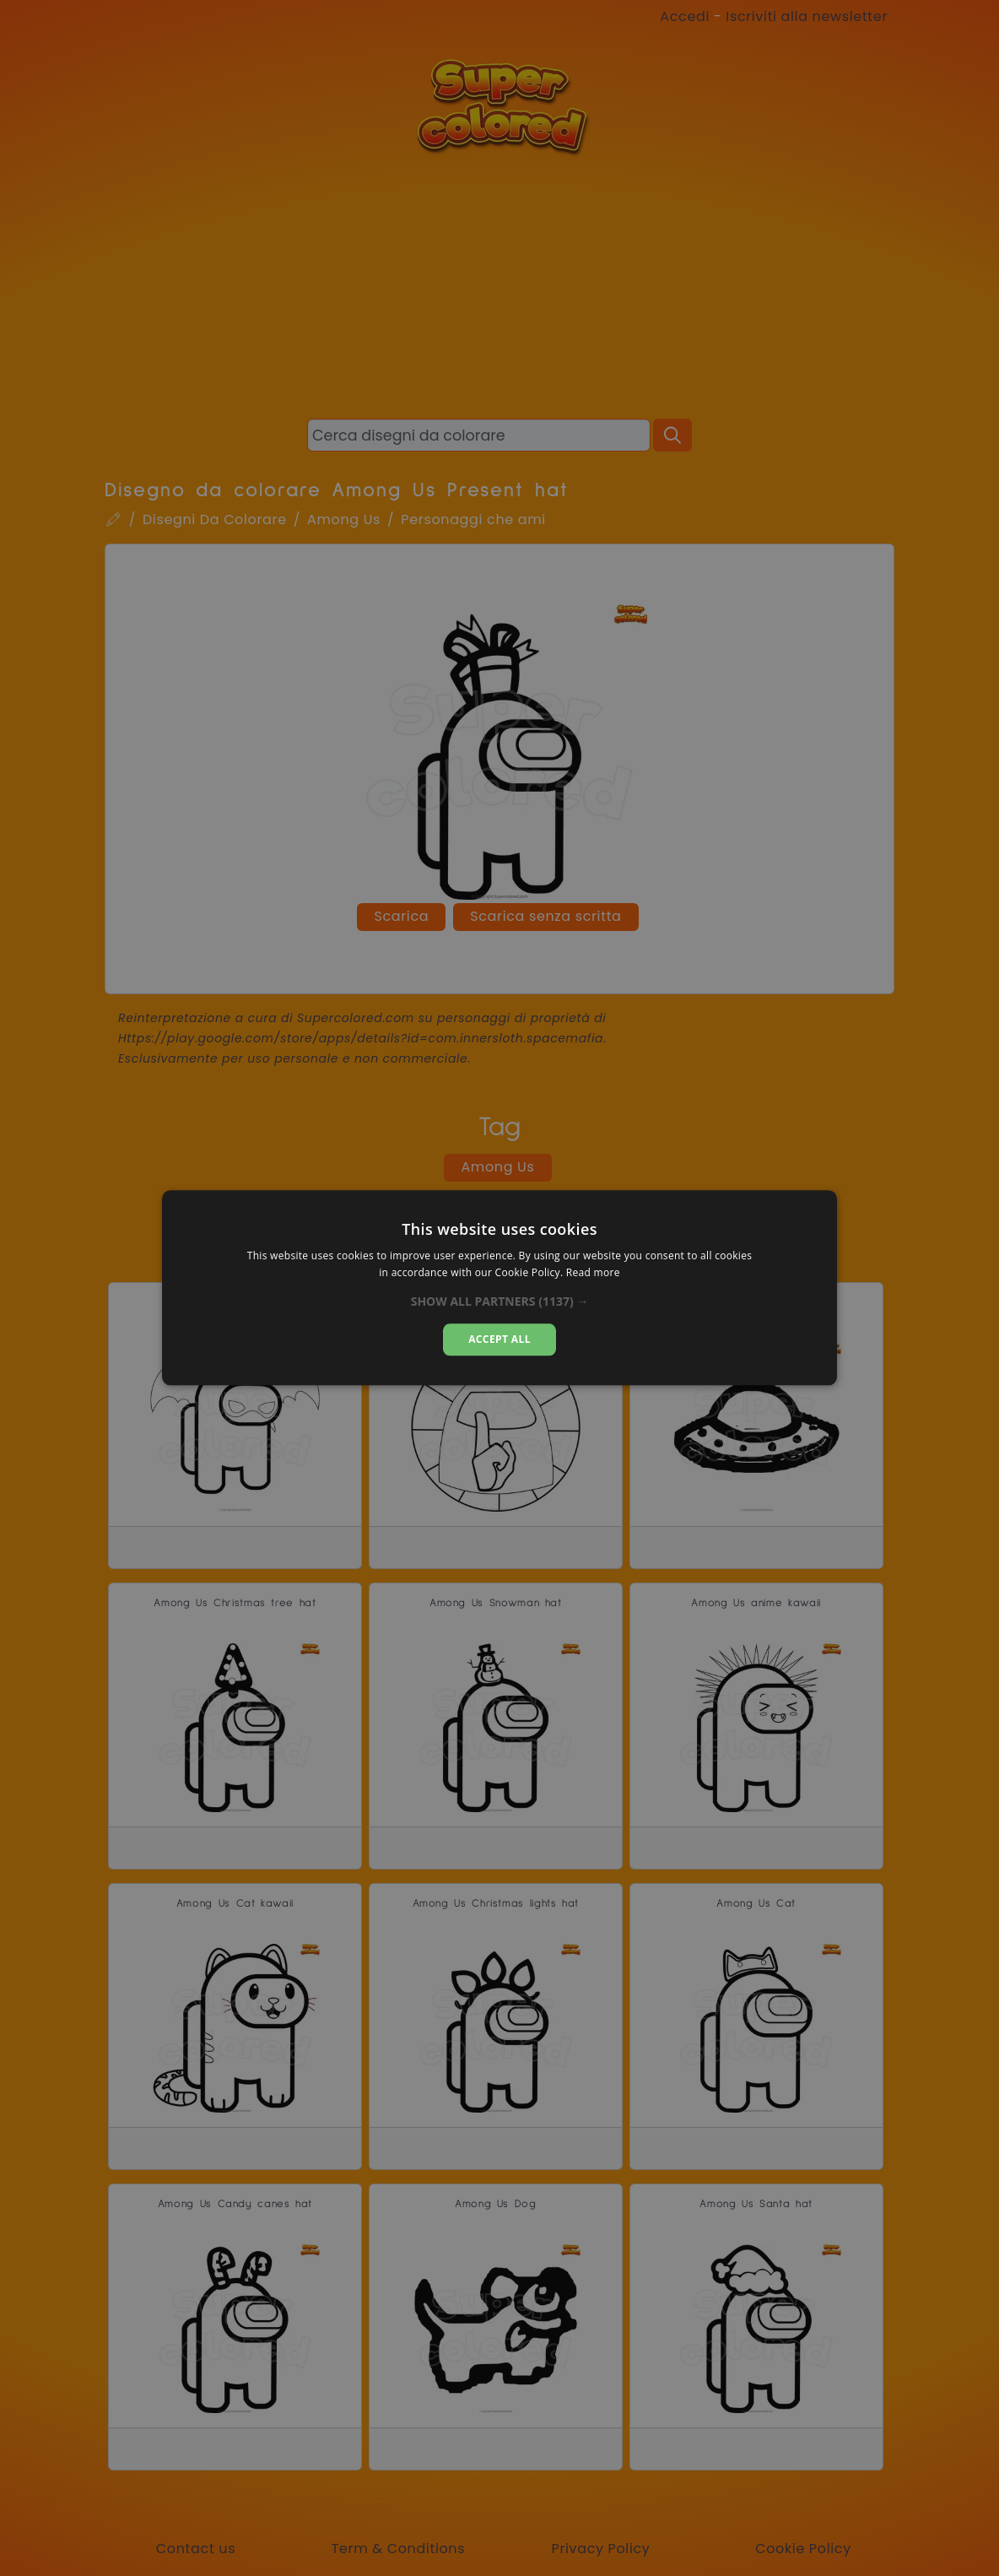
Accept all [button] (499, 1339)
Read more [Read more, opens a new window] (593, 1273)
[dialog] (499, 1287)
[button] (500, 1301)
